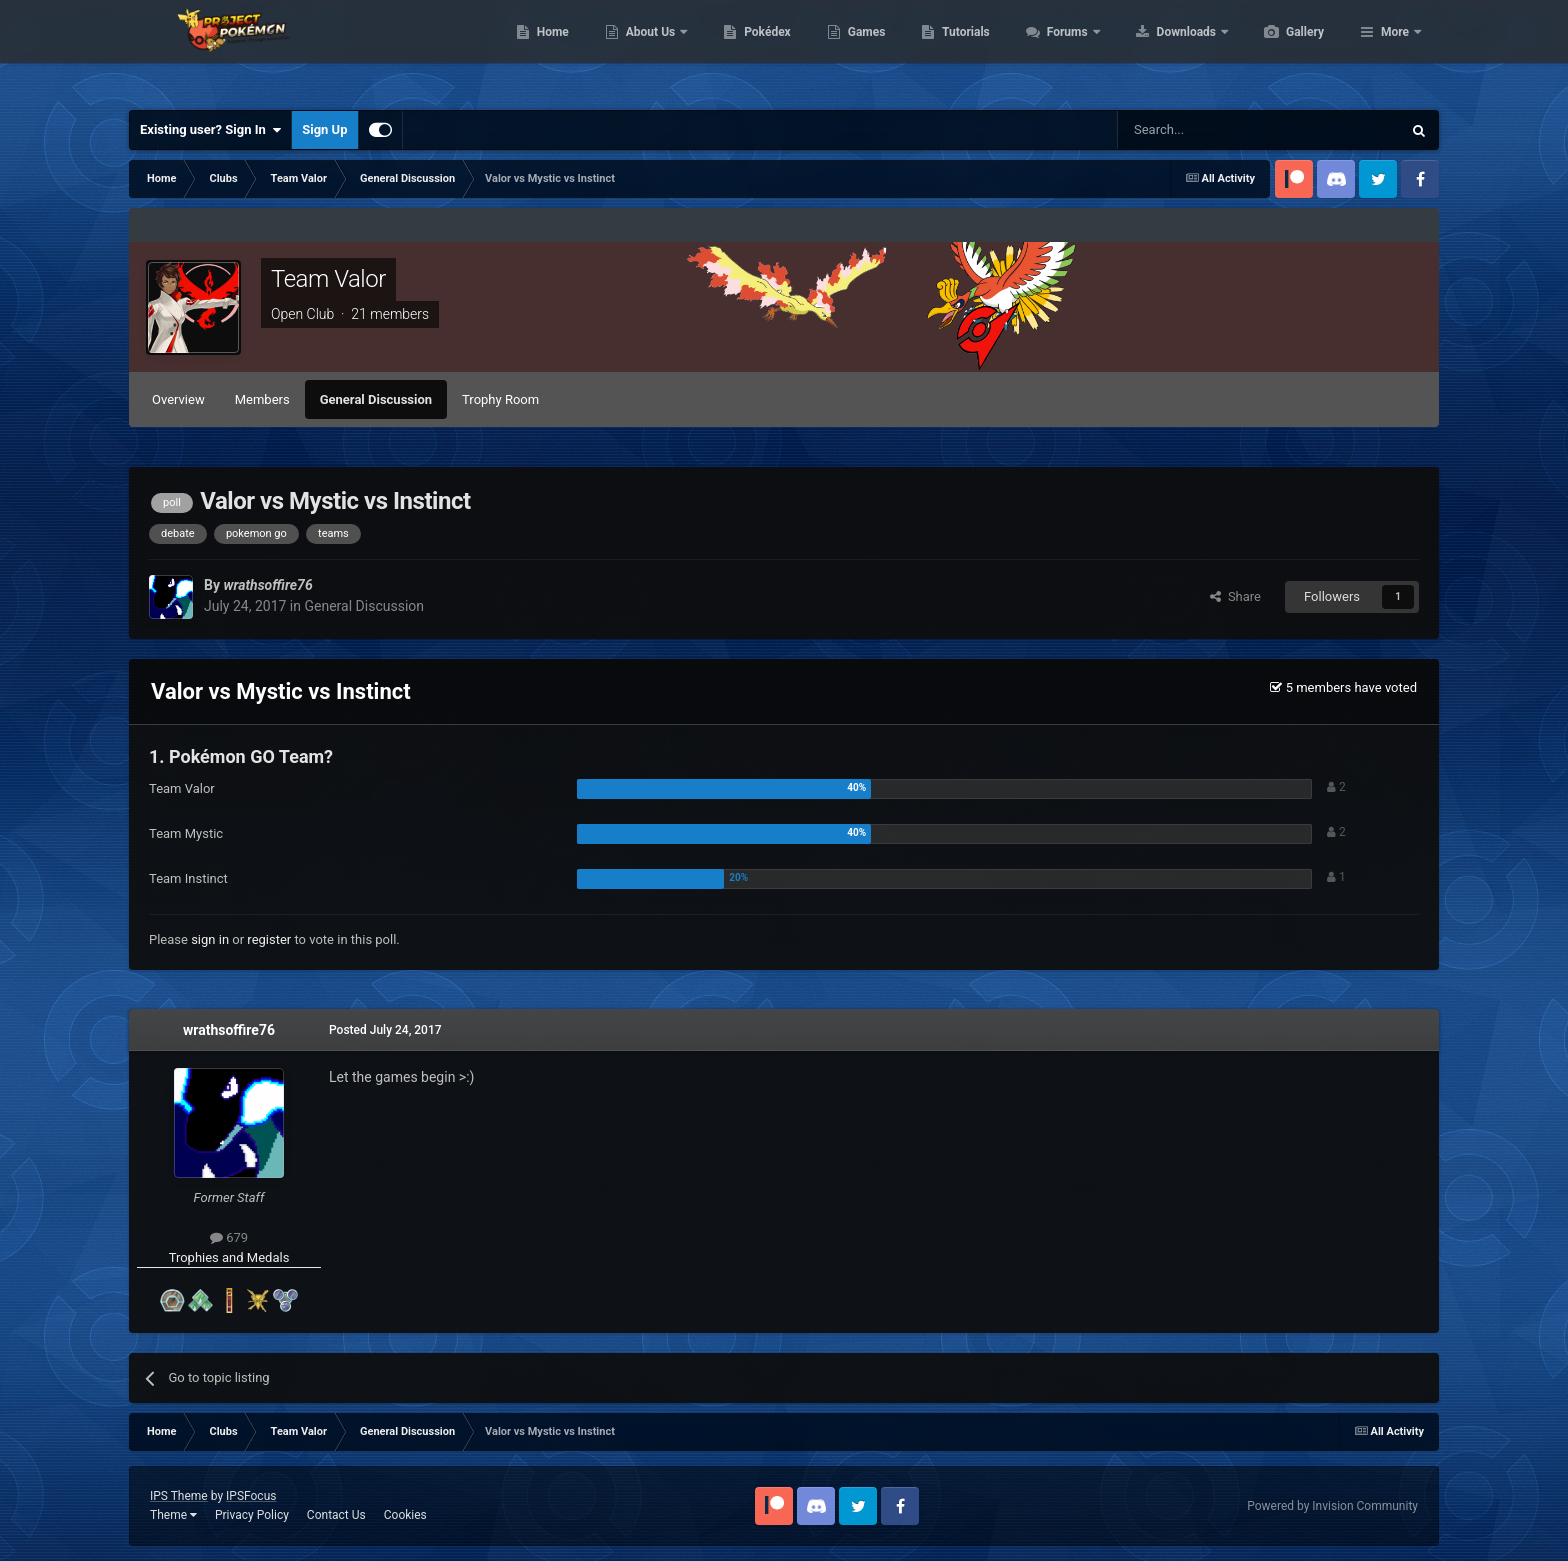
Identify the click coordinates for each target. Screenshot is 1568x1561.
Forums (1163, 50)
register (269, 939)
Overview (178, 399)
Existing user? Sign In (210, 130)
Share (1235, 596)
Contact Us (336, 1515)
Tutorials (1060, 50)
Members (262, 399)
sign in (210, 939)
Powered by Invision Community (1332, 1506)
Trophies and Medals (229, 1257)
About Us (746, 50)
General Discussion (376, 399)
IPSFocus (251, 1496)
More (1395, 50)
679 (229, 1237)
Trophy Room (500, 399)
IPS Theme (179, 1496)
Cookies (405, 1515)
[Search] (1212, 130)
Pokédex (862, 50)
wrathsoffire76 (229, 1030)
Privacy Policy (252, 1515)
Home (647, 50)
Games (961, 50)
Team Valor (328, 279)
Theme (173, 1515)
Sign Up (324, 129)
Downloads (1282, 50)
